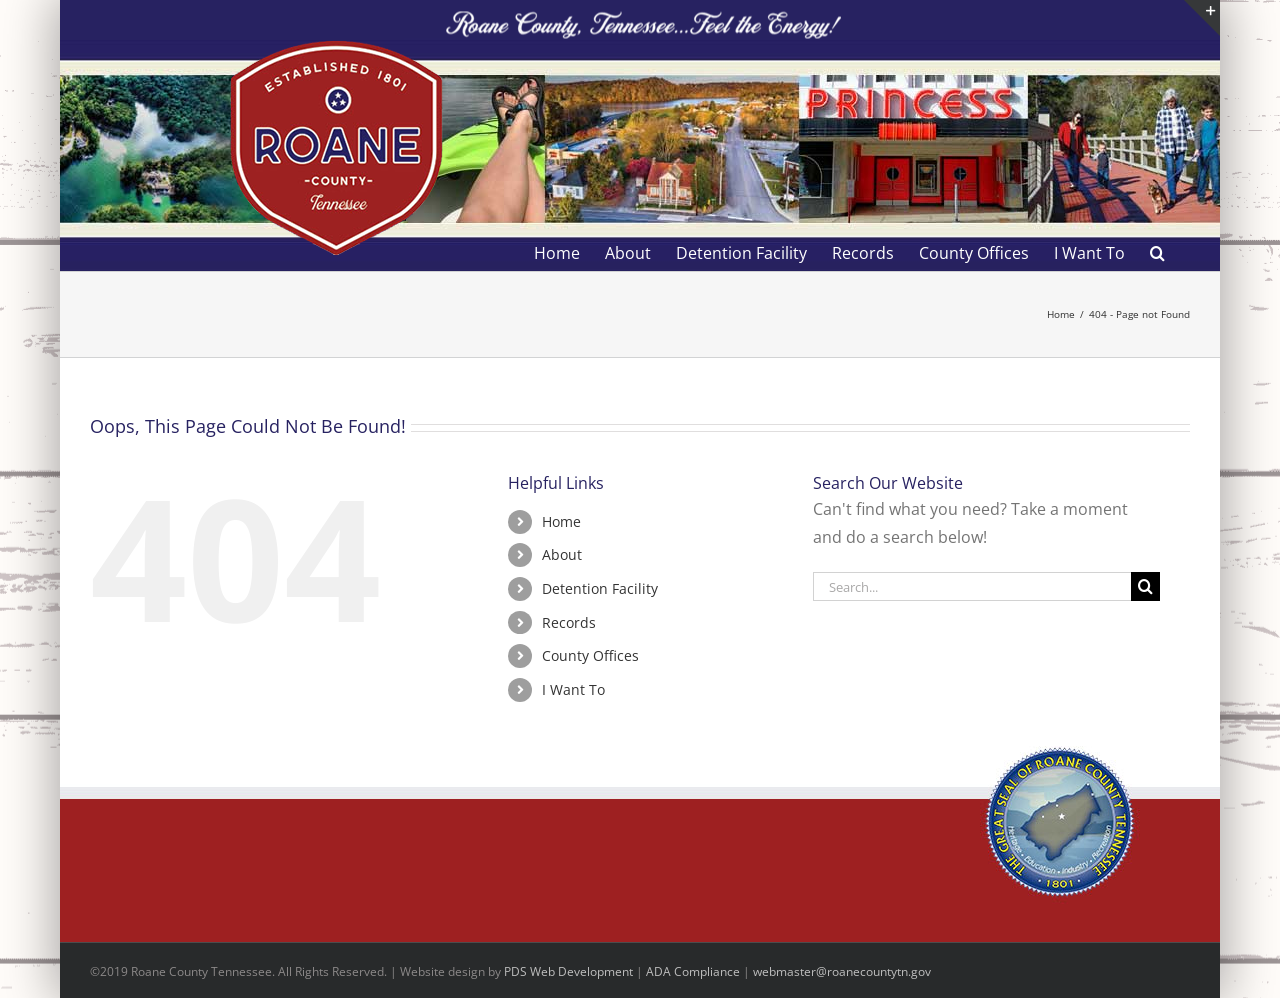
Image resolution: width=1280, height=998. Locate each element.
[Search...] (972, 586)
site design (455, 971)
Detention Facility (600, 588)
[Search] (1145, 586)
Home (561, 521)
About (562, 554)
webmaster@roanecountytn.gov (842, 971)
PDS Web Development (568, 971)
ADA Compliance (693, 971)
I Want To (573, 689)
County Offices (590, 655)
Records (569, 622)
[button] (1157, 253)
